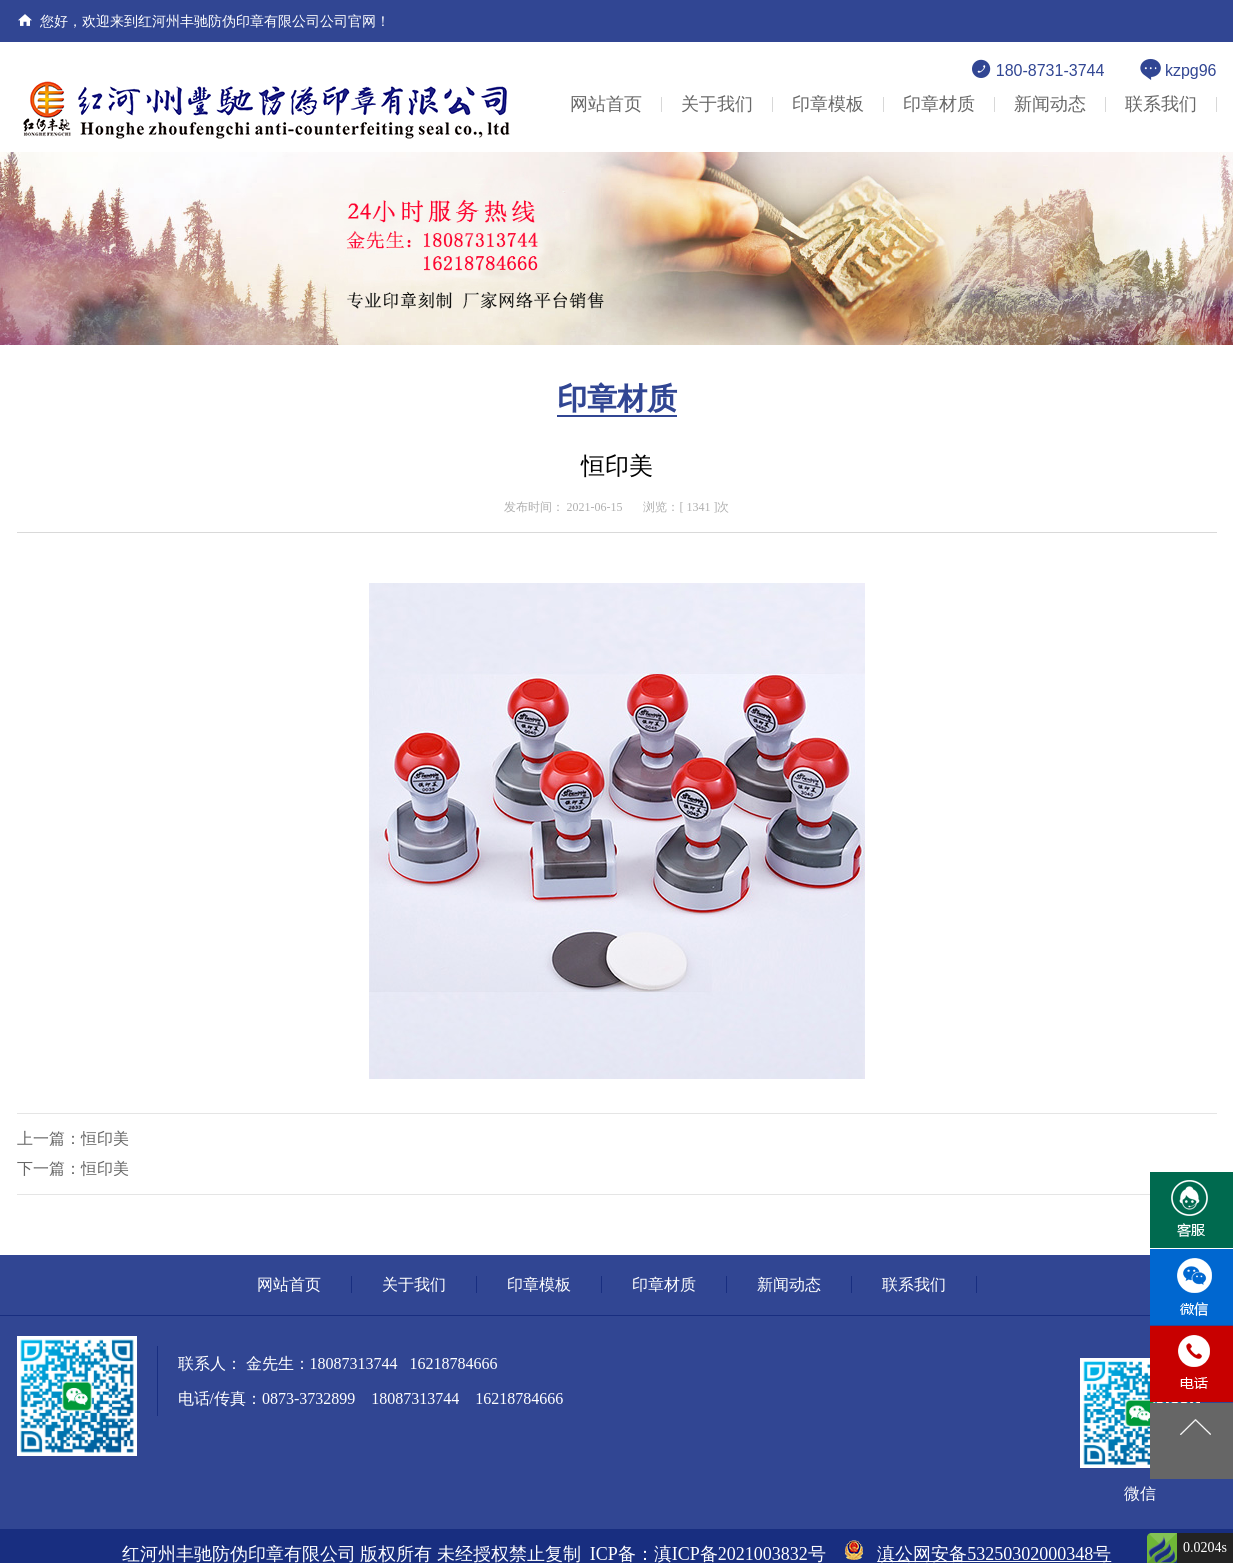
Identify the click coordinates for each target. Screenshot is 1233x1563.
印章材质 (939, 104)
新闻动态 (1050, 104)
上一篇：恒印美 (73, 1138)
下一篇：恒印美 (73, 1168)
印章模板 (828, 104)
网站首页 (606, 104)
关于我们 (717, 104)
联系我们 (1161, 104)
